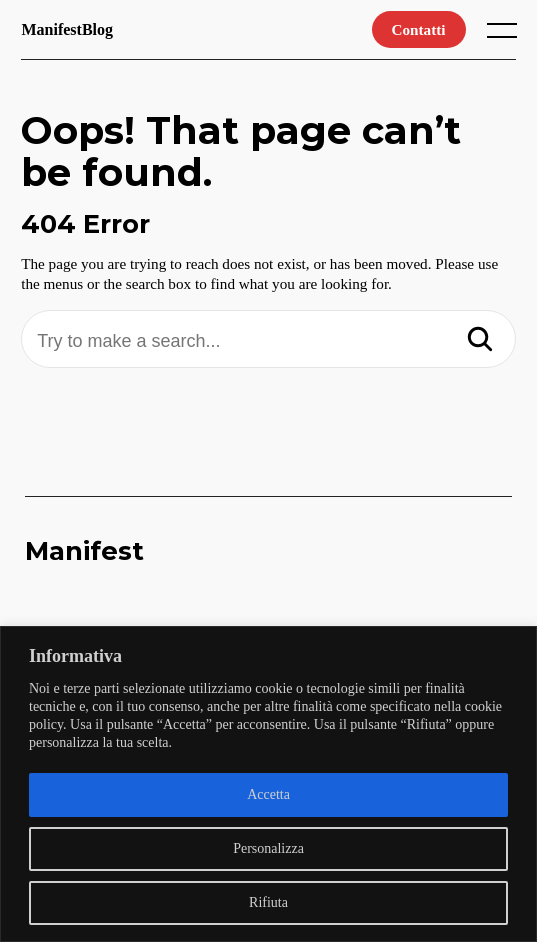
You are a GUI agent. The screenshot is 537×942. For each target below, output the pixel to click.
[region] (268, 784)
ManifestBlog (67, 29)
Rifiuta (268, 902)
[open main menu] (506, 35)
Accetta (268, 794)
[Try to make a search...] (268, 341)
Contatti (419, 29)
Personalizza (268, 848)
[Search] (480, 341)
